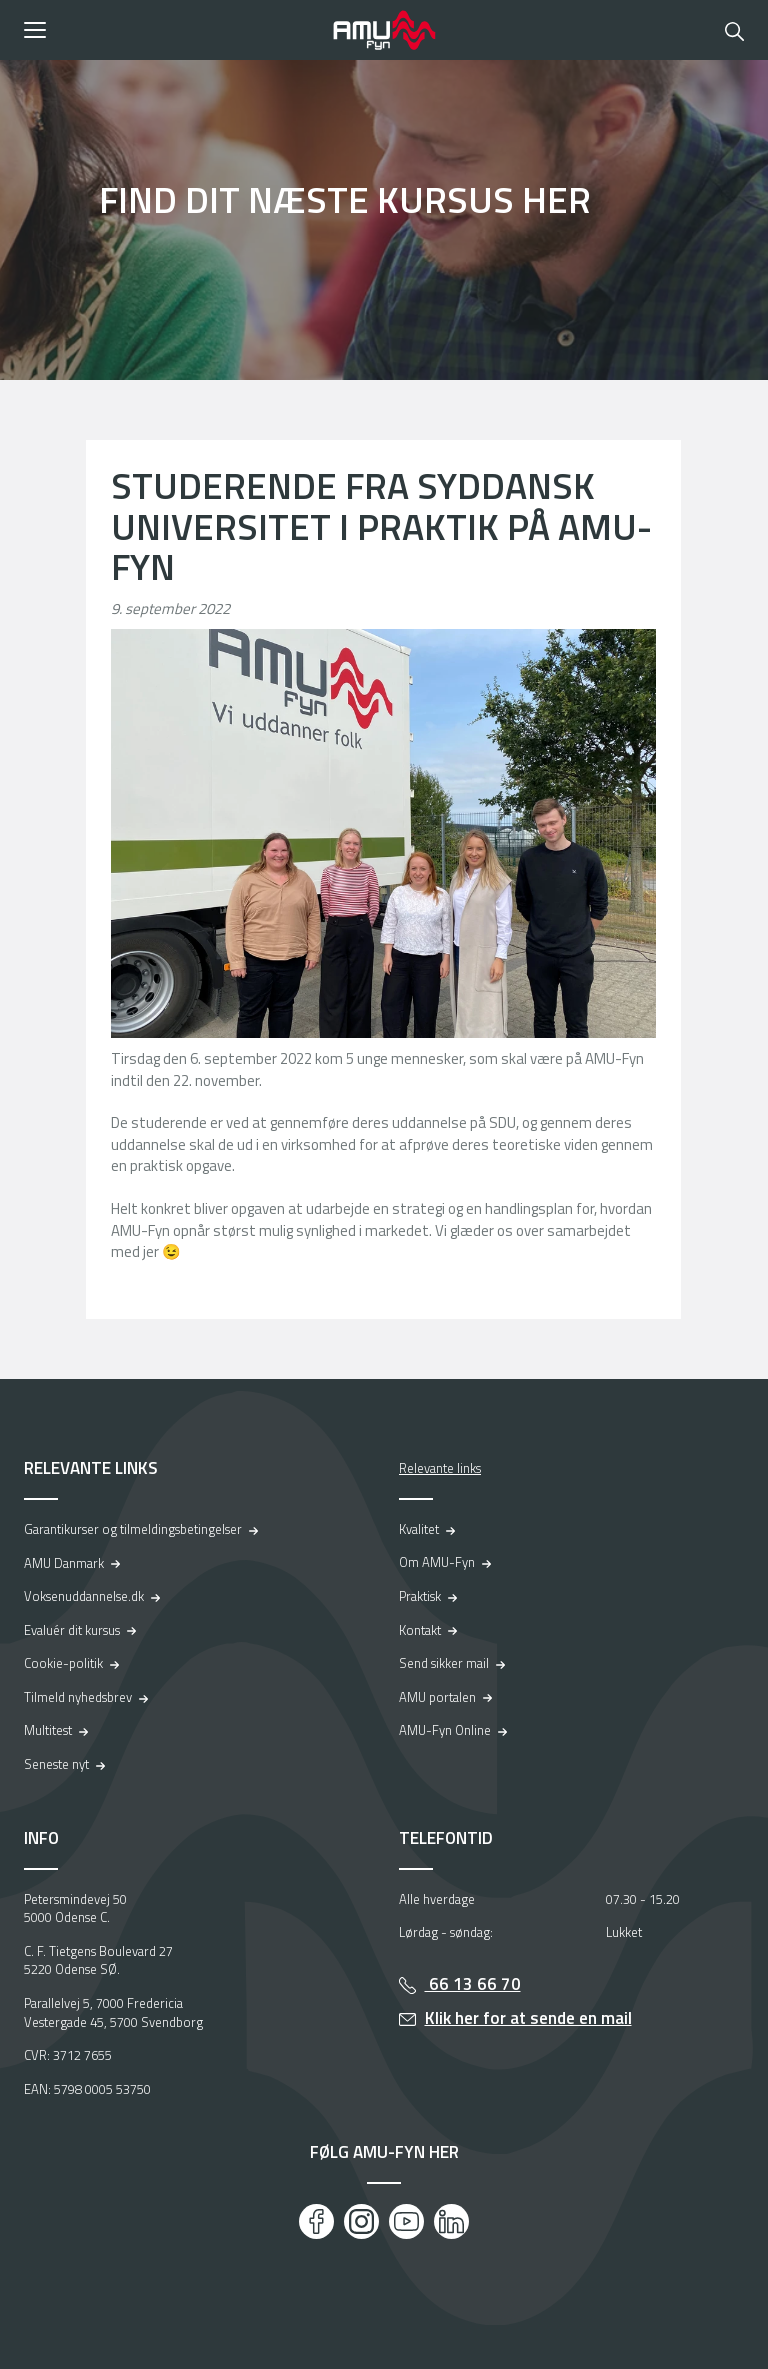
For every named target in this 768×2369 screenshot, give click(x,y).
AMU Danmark (64, 1563)
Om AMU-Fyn (437, 1562)
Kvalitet (419, 1529)
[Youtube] (406, 2221)
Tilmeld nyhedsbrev (78, 1697)
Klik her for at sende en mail (528, 2018)
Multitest (48, 1730)
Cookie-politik (63, 1663)
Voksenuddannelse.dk (84, 1596)
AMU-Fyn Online (445, 1730)
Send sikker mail (444, 1663)
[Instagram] (361, 2221)
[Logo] (384, 30)
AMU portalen (437, 1697)
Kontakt (420, 1630)
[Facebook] (316, 2221)
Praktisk (420, 1596)
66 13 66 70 (473, 1984)
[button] (171, 30)
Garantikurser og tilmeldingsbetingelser (133, 1529)
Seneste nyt (56, 1764)
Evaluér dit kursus (72, 1630)
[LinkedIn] (451, 2221)
